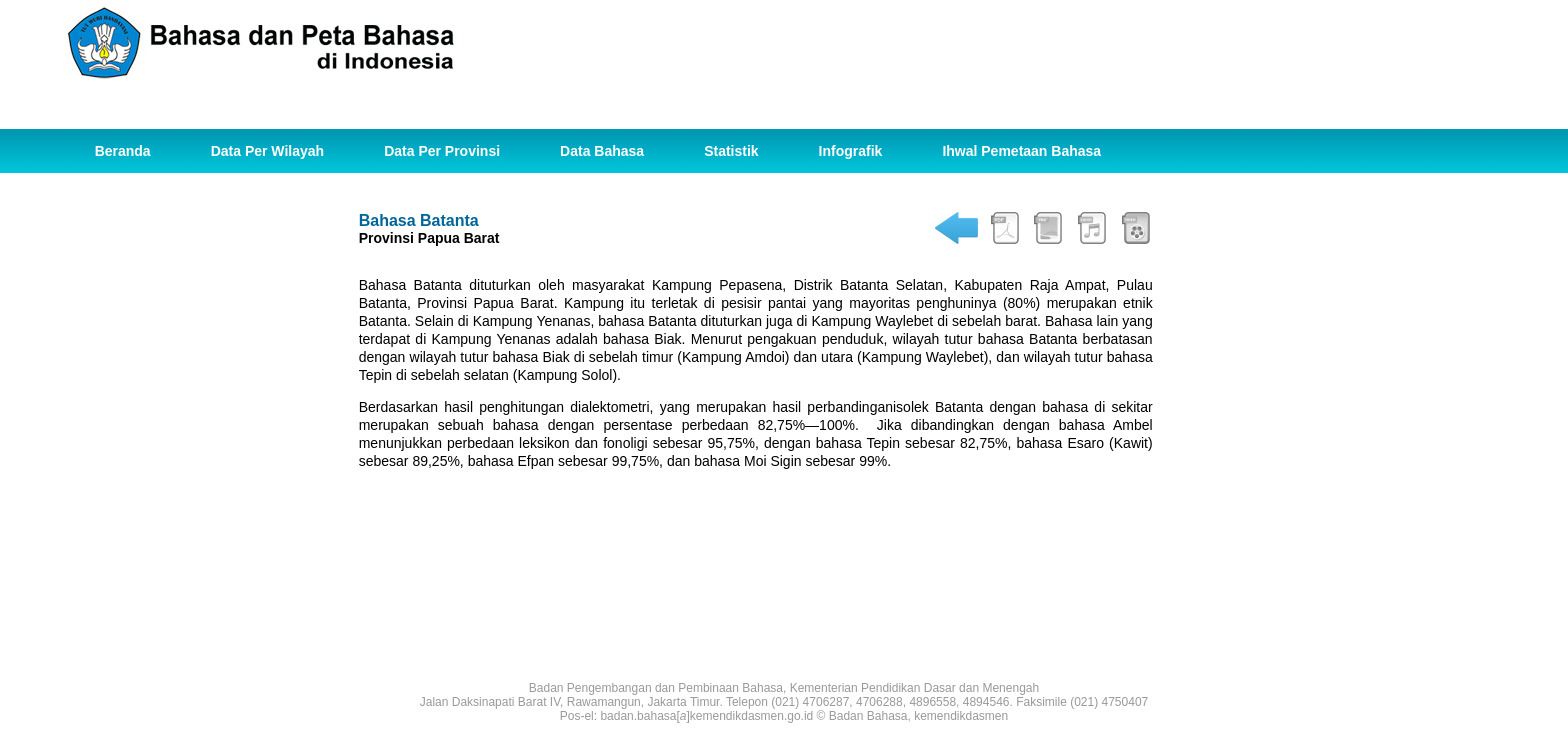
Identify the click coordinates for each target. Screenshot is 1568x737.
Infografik (851, 151)
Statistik (731, 151)
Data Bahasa (602, 151)
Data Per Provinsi (442, 151)
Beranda (123, 151)
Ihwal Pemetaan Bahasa (1021, 151)
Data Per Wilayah (267, 151)
